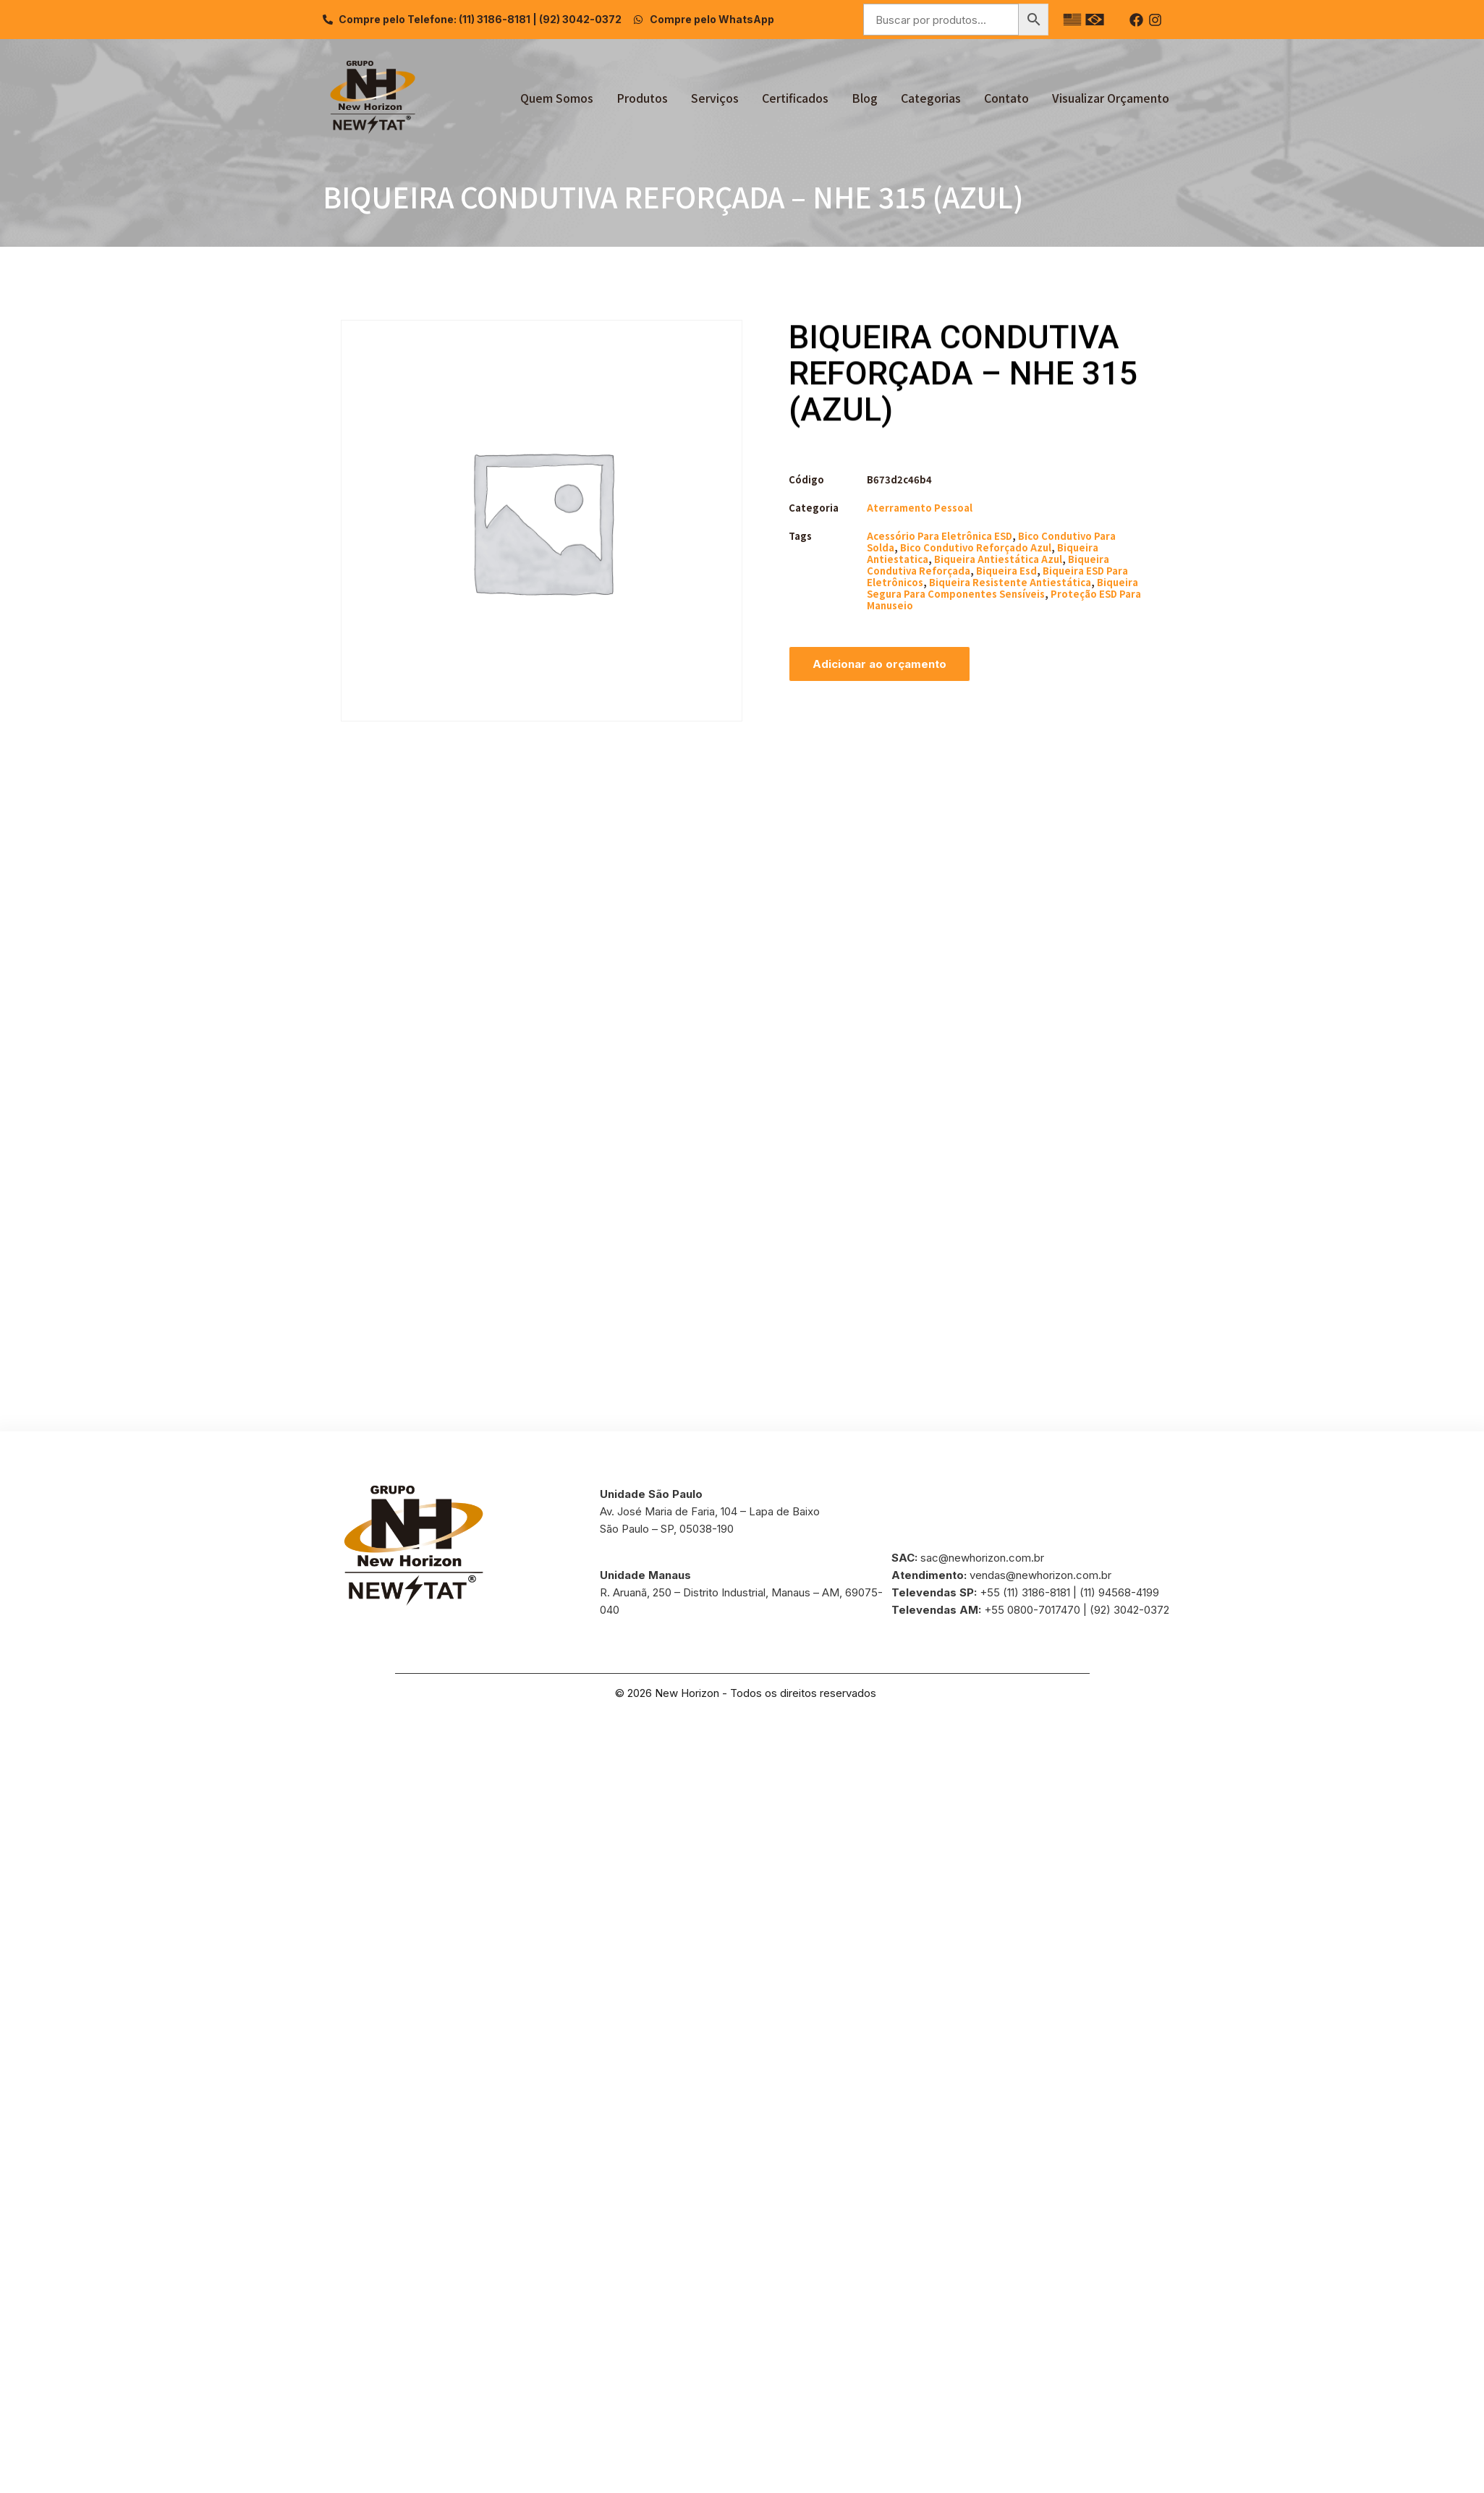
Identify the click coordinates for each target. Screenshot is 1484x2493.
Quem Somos (556, 97)
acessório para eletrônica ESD (939, 536)
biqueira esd (1006, 570)
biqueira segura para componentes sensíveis (1002, 588)
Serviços (715, 97)
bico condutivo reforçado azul (975, 547)
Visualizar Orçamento (1110, 97)
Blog (865, 97)
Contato (1006, 97)
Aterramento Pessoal (919, 508)
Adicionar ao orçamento (879, 664)
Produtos (642, 97)
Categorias (931, 97)
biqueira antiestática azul (998, 559)
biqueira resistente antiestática (1010, 582)
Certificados (795, 97)
